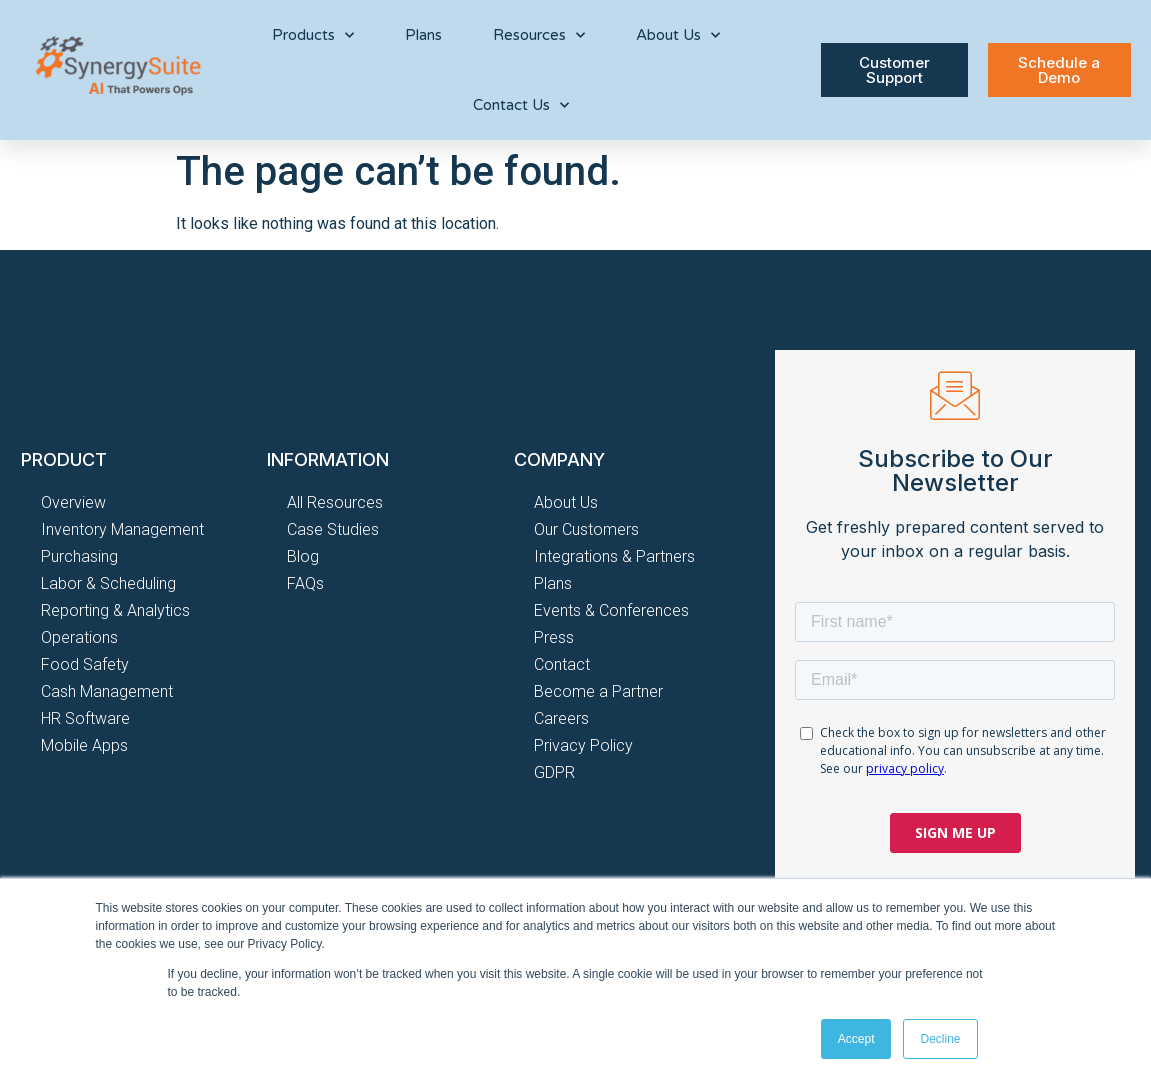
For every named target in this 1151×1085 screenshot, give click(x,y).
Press (554, 637)
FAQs (305, 583)
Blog (303, 556)
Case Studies (333, 529)
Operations (79, 637)
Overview (73, 502)
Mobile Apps (84, 745)
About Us (678, 35)
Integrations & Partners (614, 556)
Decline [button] (940, 1039)
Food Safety (85, 664)
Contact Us (521, 105)
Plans (423, 35)
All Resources (335, 502)
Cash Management (107, 691)
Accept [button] (856, 1039)
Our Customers (586, 529)
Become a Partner (598, 691)
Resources (539, 35)
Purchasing (79, 556)
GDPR (554, 772)
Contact (562, 664)
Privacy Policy (583, 745)
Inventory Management (122, 529)
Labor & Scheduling (108, 583)
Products (313, 35)
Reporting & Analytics (115, 610)
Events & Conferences (611, 610)
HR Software (85, 718)
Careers (561, 718)
